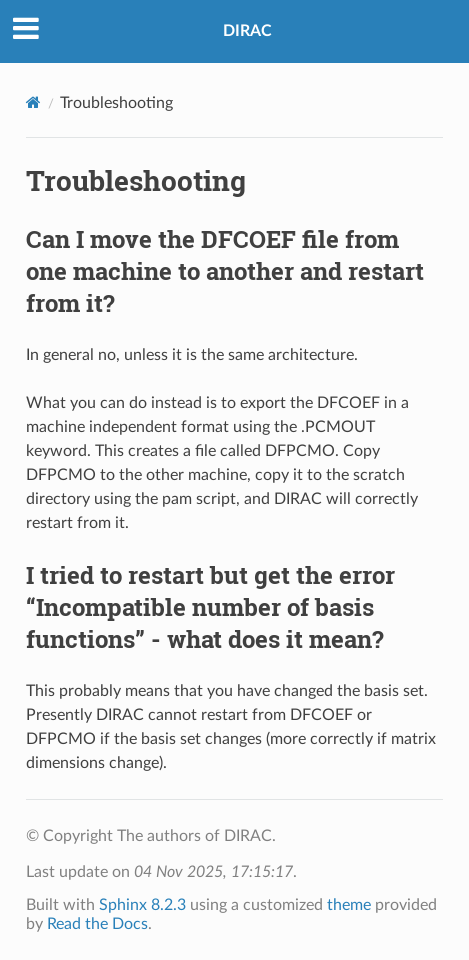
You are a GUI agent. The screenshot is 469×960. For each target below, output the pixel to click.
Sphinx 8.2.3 (142, 905)
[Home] (33, 102)
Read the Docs (97, 924)
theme (349, 905)
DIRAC (247, 31)
